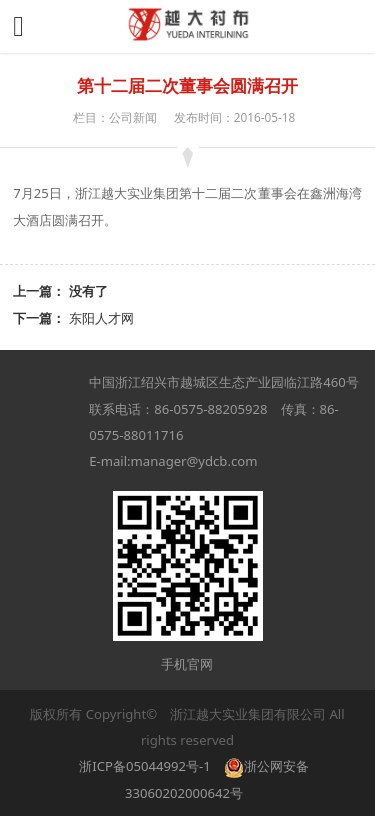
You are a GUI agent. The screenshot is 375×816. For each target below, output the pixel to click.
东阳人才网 (101, 318)
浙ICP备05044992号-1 (144, 766)
